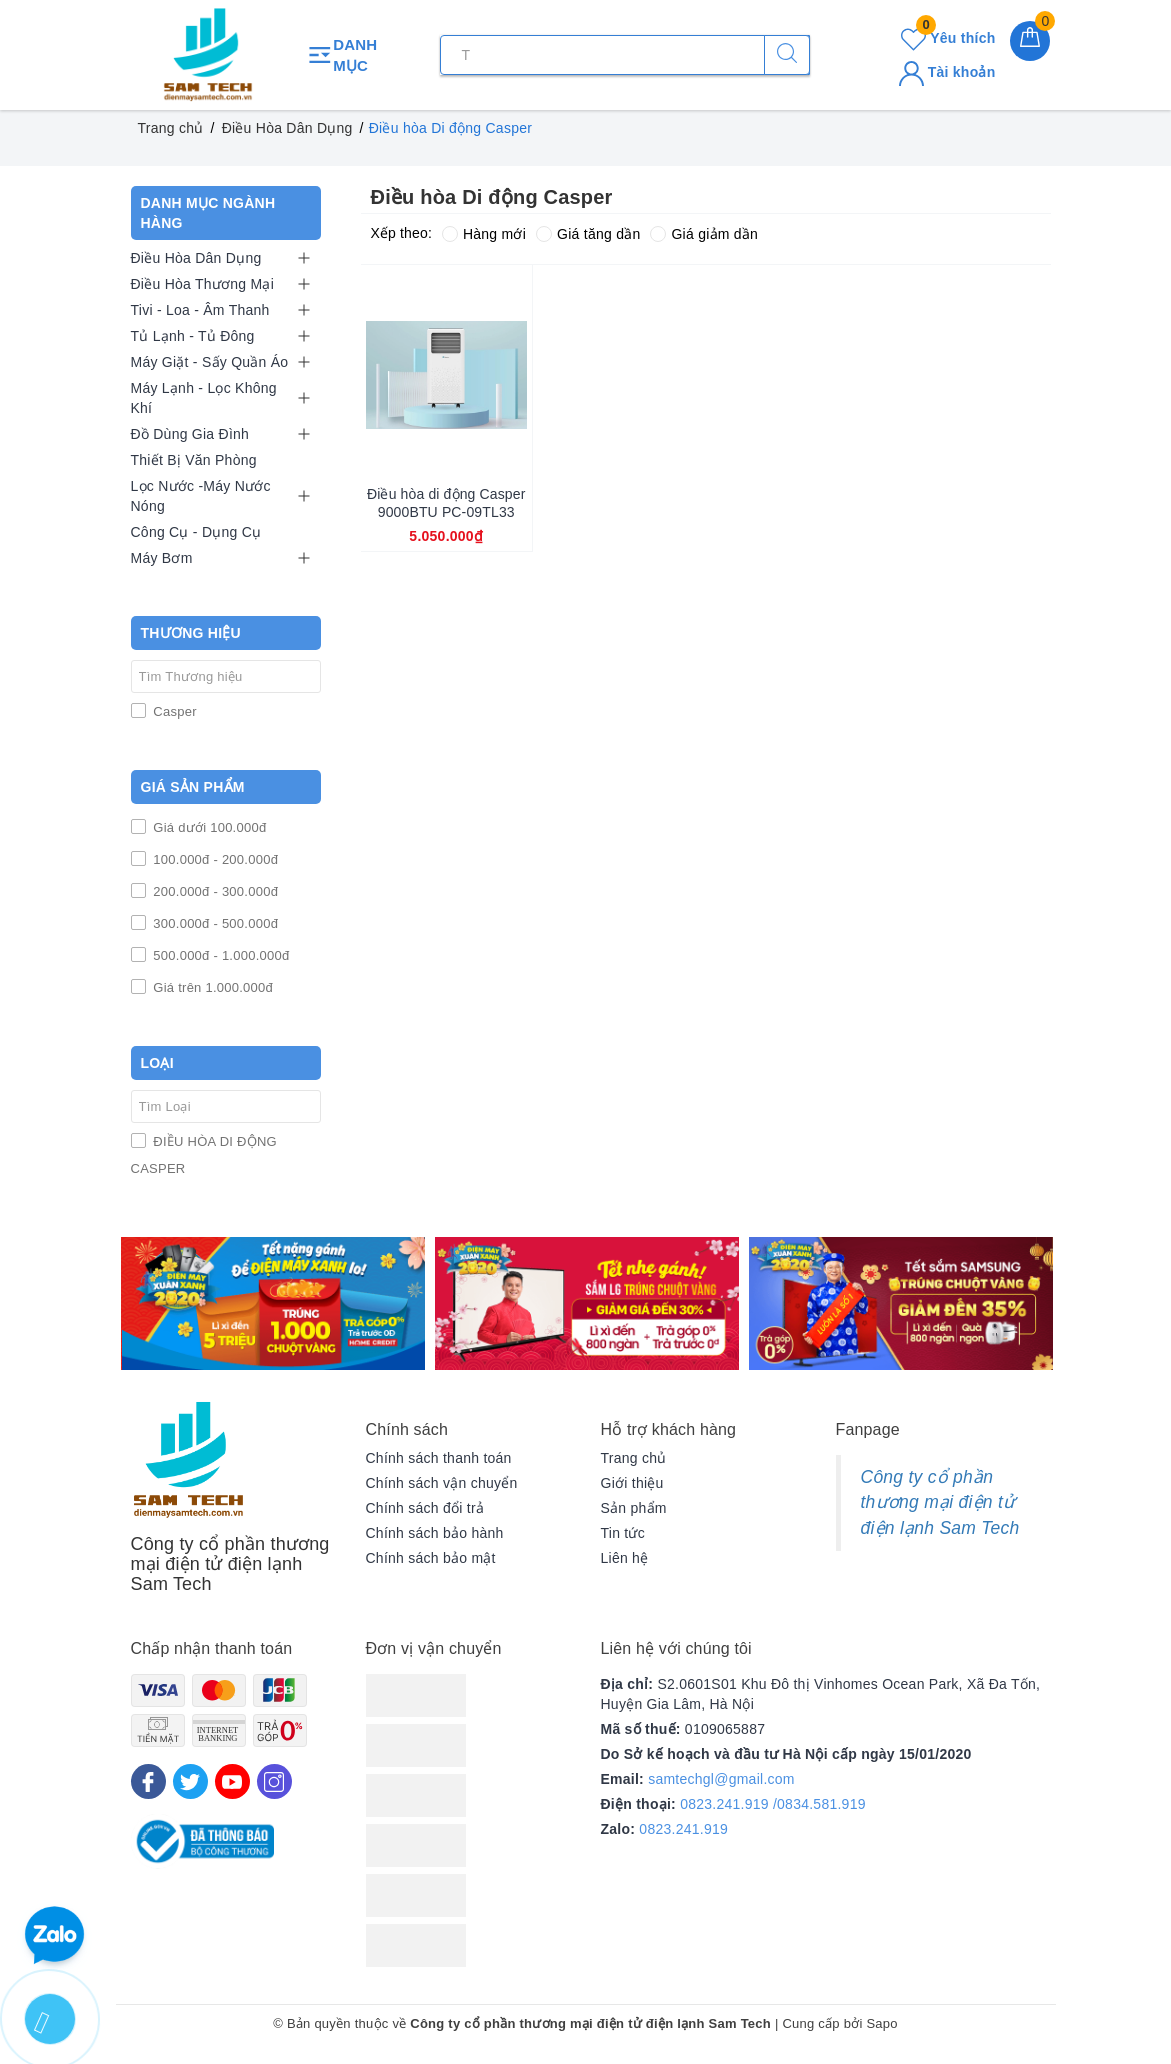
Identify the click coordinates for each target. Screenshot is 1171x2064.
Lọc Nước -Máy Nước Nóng (201, 496)
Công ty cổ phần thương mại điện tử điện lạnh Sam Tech (940, 1502)
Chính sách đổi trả (425, 1508)
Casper (173, 711)
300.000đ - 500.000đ (214, 923)
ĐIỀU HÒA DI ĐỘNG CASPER (204, 1155)
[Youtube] (232, 1781)
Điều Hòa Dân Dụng (196, 258)
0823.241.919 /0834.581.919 (773, 1804)
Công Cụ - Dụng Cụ (196, 532)
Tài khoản (947, 72)
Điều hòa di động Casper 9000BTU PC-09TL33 (446, 503)
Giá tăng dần (588, 234)
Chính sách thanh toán (439, 1458)
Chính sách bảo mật (431, 1558)
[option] (273, 1303)
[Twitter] (190, 1781)
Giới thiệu (632, 1483)
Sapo (881, 2023)
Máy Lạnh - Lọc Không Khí (204, 398)
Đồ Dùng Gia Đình (190, 434)
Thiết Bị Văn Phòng (194, 460)
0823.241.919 (683, 1829)
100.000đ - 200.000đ (214, 859)
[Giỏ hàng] (1030, 41)
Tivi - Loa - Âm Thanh (200, 310)
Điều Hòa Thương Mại (203, 284)
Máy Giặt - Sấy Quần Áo (210, 362)
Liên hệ (625, 1558)
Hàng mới (484, 234)
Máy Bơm (162, 558)
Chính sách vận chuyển (442, 1483)
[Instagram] (274, 1781)
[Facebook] (148, 1781)
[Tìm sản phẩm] (625, 55)
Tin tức (623, 1533)
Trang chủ (634, 1458)
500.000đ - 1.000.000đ (220, 955)
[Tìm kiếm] (787, 55)
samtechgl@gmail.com (721, 1779)
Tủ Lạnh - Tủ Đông (193, 336)
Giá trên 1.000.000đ (212, 987)
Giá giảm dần (704, 234)
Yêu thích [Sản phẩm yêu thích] (948, 38)
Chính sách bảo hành (435, 1533)
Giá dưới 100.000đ (208, 827)
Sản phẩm (634, 1508)
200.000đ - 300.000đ (214, 891)
